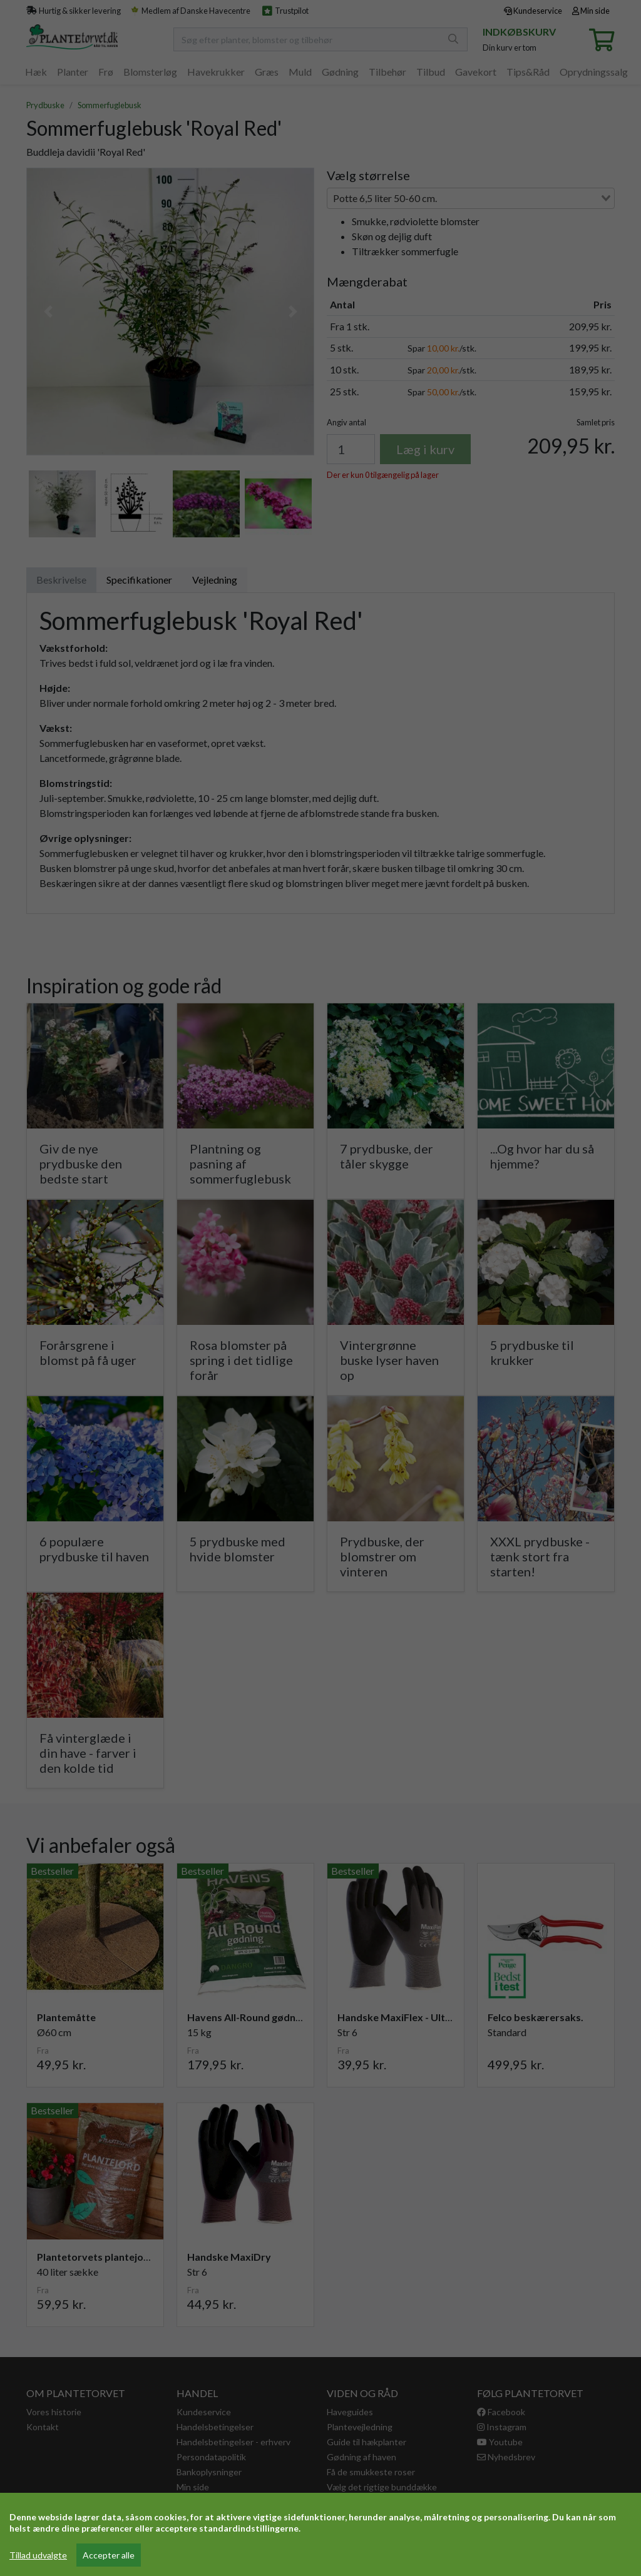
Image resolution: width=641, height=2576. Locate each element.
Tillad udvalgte (38, 2555)
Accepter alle (109, 2555)
